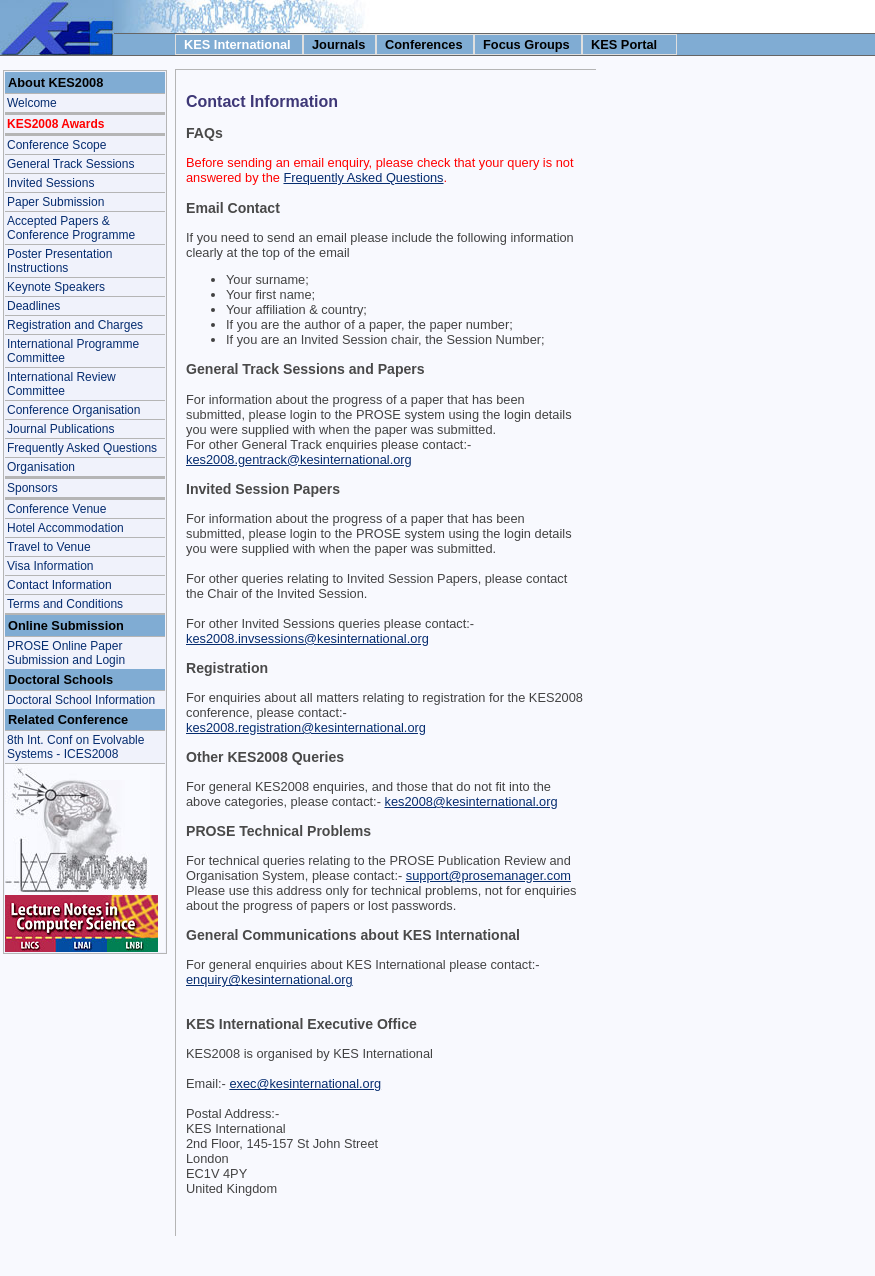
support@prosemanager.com (488, 875)
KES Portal (624, 44)
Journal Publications (60, 429)
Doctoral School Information (81, 700)
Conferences (424, 44)
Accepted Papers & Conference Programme (71, 228)
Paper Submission (55, 202)
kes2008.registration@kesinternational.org (306, 727)
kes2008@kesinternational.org (470, 801)
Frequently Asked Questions (82, 448)
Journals (338, 44)
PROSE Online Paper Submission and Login (66, 653)
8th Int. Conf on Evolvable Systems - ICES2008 (75, 747)
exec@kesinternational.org (305, 1083)
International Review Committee (61, 384)
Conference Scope (56, 145)
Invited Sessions (50, 183)
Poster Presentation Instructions (59, 261)
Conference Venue (56, 509)
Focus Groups (526, 44)
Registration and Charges (75, 325)
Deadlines (33, 306)
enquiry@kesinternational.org (269, 979)
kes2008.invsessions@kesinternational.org (307, 638)
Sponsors (32, 488)
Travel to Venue (49, 547)
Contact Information (59, 585)
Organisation (41, 467)
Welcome (32, 103)
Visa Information (50, 566)
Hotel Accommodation (65, 528)
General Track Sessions (70, 164)
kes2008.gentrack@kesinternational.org (299, 459)
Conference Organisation (73, 410)
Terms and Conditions (65, 604)
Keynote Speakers (56, 287)
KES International (237, 44)
